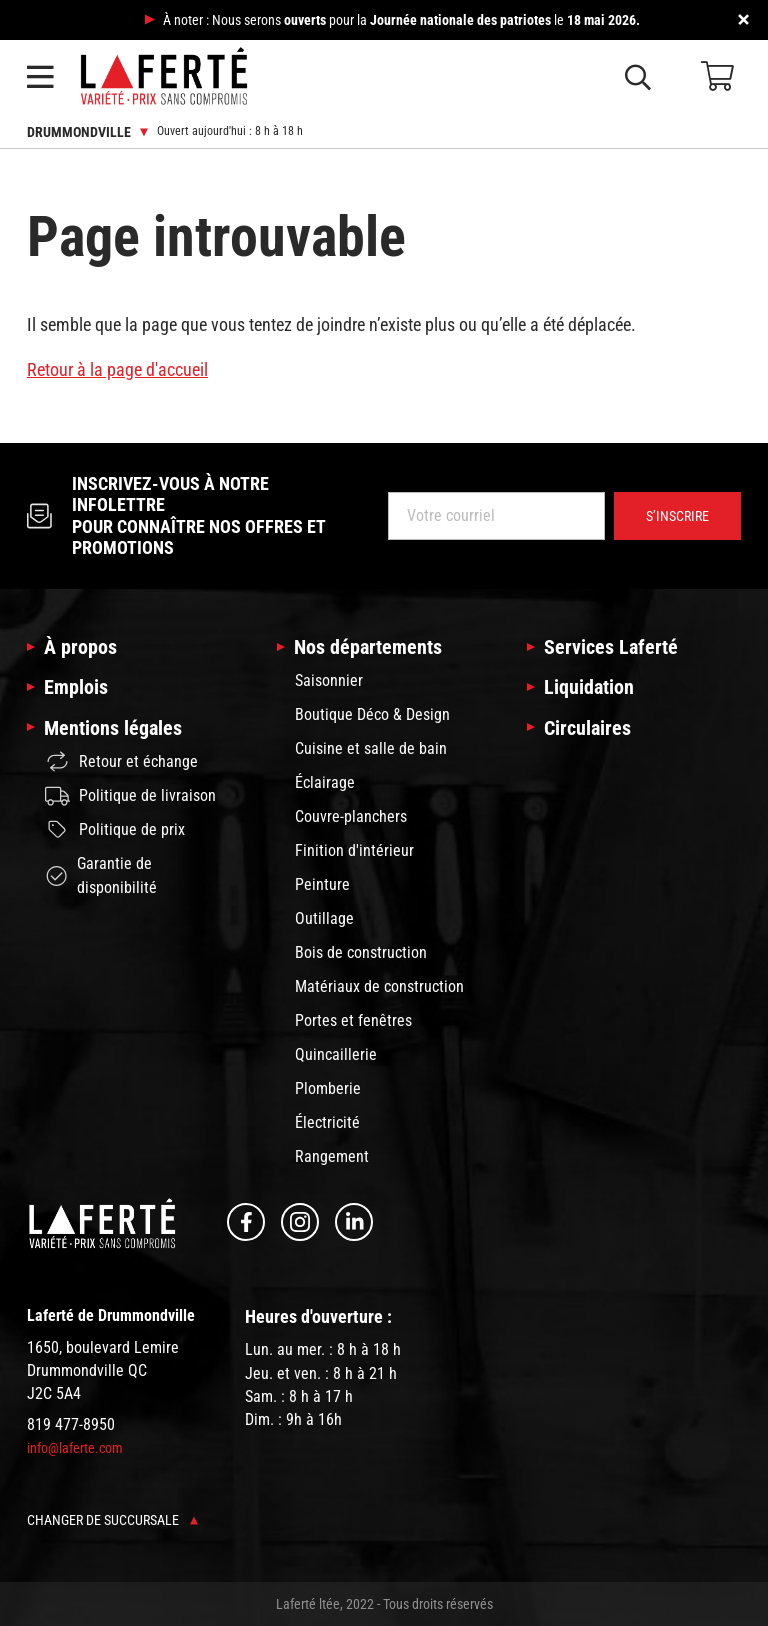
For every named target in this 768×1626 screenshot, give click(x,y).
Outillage (324, 918)
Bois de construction (361, 952)
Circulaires (587, 728)
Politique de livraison (130, 796)
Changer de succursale (112, 1520)
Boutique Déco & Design (372, 714)
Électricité (327, 1122)
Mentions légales (113, 728)
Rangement (332, 1156)
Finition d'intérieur (354, 850)
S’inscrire (677, 516)
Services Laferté (611, 647)
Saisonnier (329, 680)
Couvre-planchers (351, 816)
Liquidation (589, 687)
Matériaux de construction (379, 986)
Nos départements (368, 647)
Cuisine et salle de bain (371, 748)
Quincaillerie (336, 1054)
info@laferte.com (75, 1448)
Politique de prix (115, 830)
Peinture (322, 884)
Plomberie (328, 1088)
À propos (80, 647)
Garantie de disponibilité (101, 875)
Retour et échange (121, 761)
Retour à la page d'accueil (117, 369)
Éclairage (325, 782)
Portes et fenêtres (353, 1020)
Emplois (76, 687)
